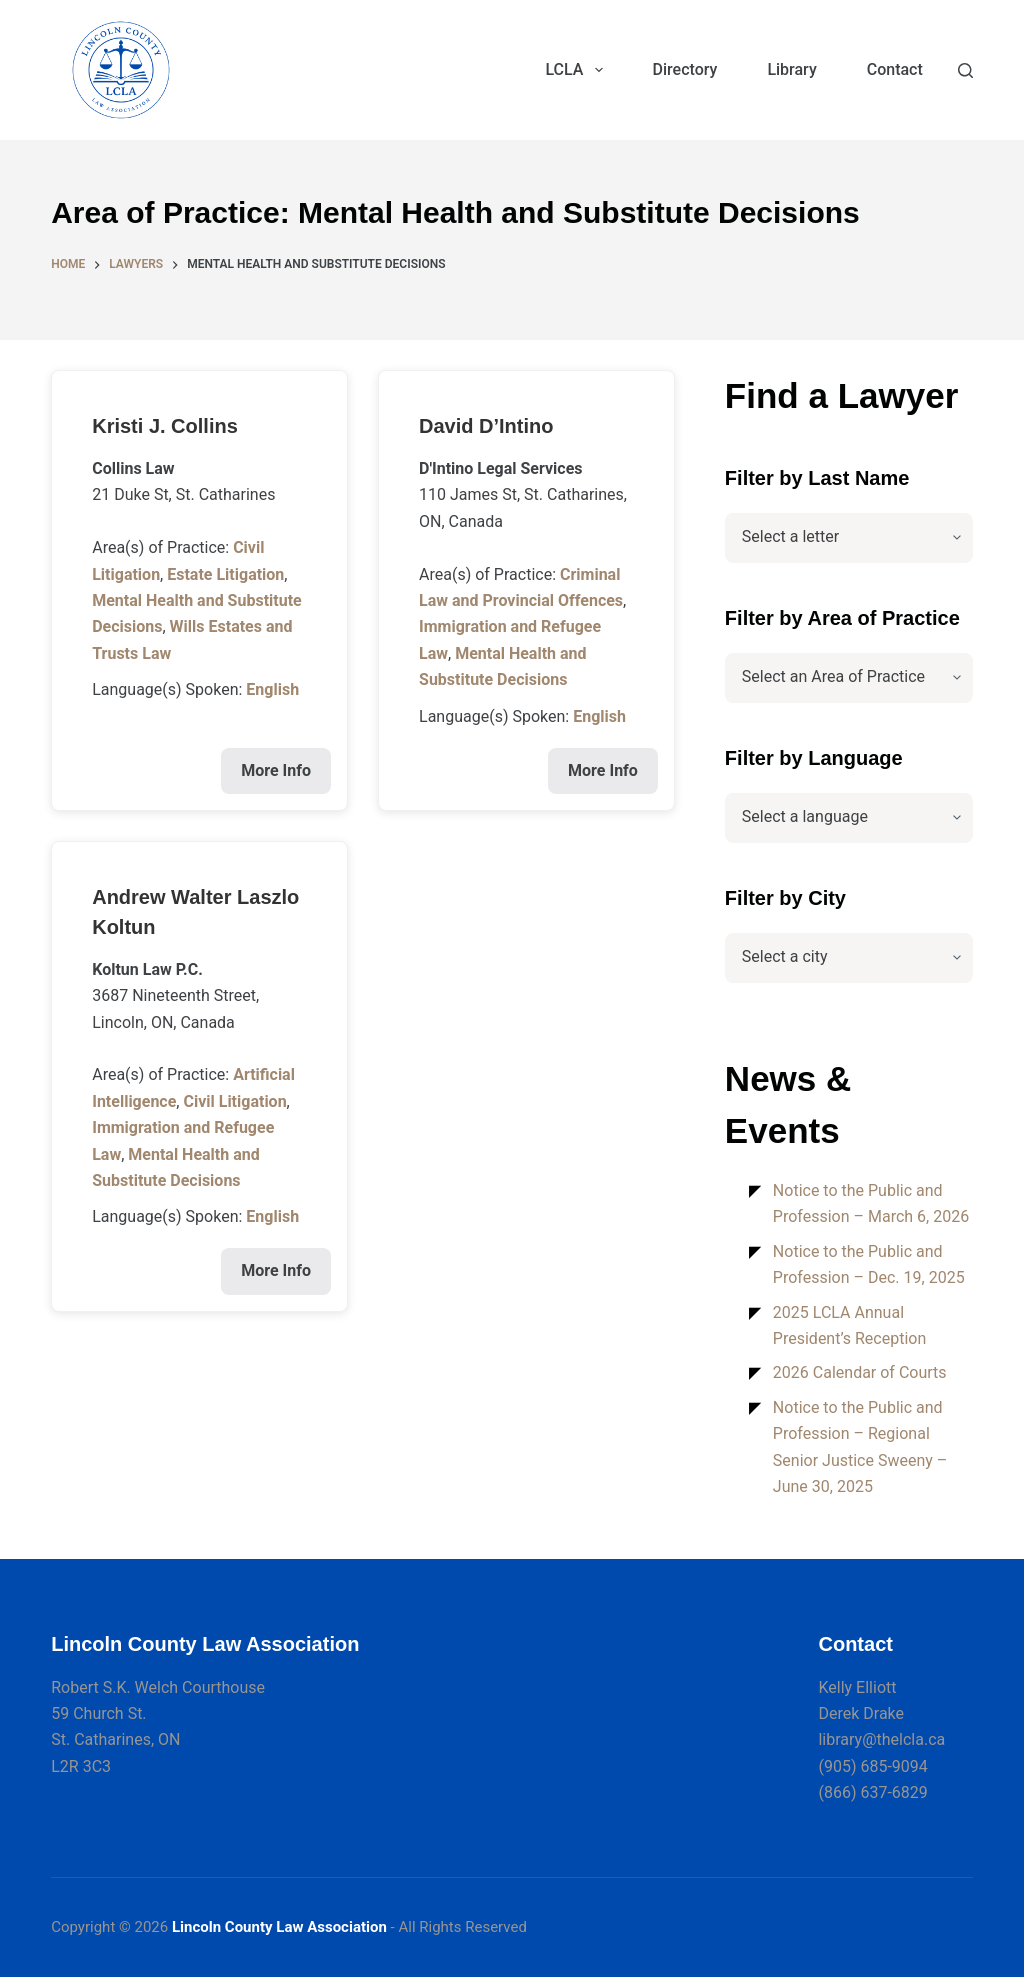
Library (791, 69)
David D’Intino (486, 426)
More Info (276, 770)
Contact (895, 69)
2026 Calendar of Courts (860, 1372)
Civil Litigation (234, 1101)
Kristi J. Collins (165, 426)
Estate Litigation (225, 574)
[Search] (965, 70)
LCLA (577, 70)
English (272, 689)
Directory (685, 69)
